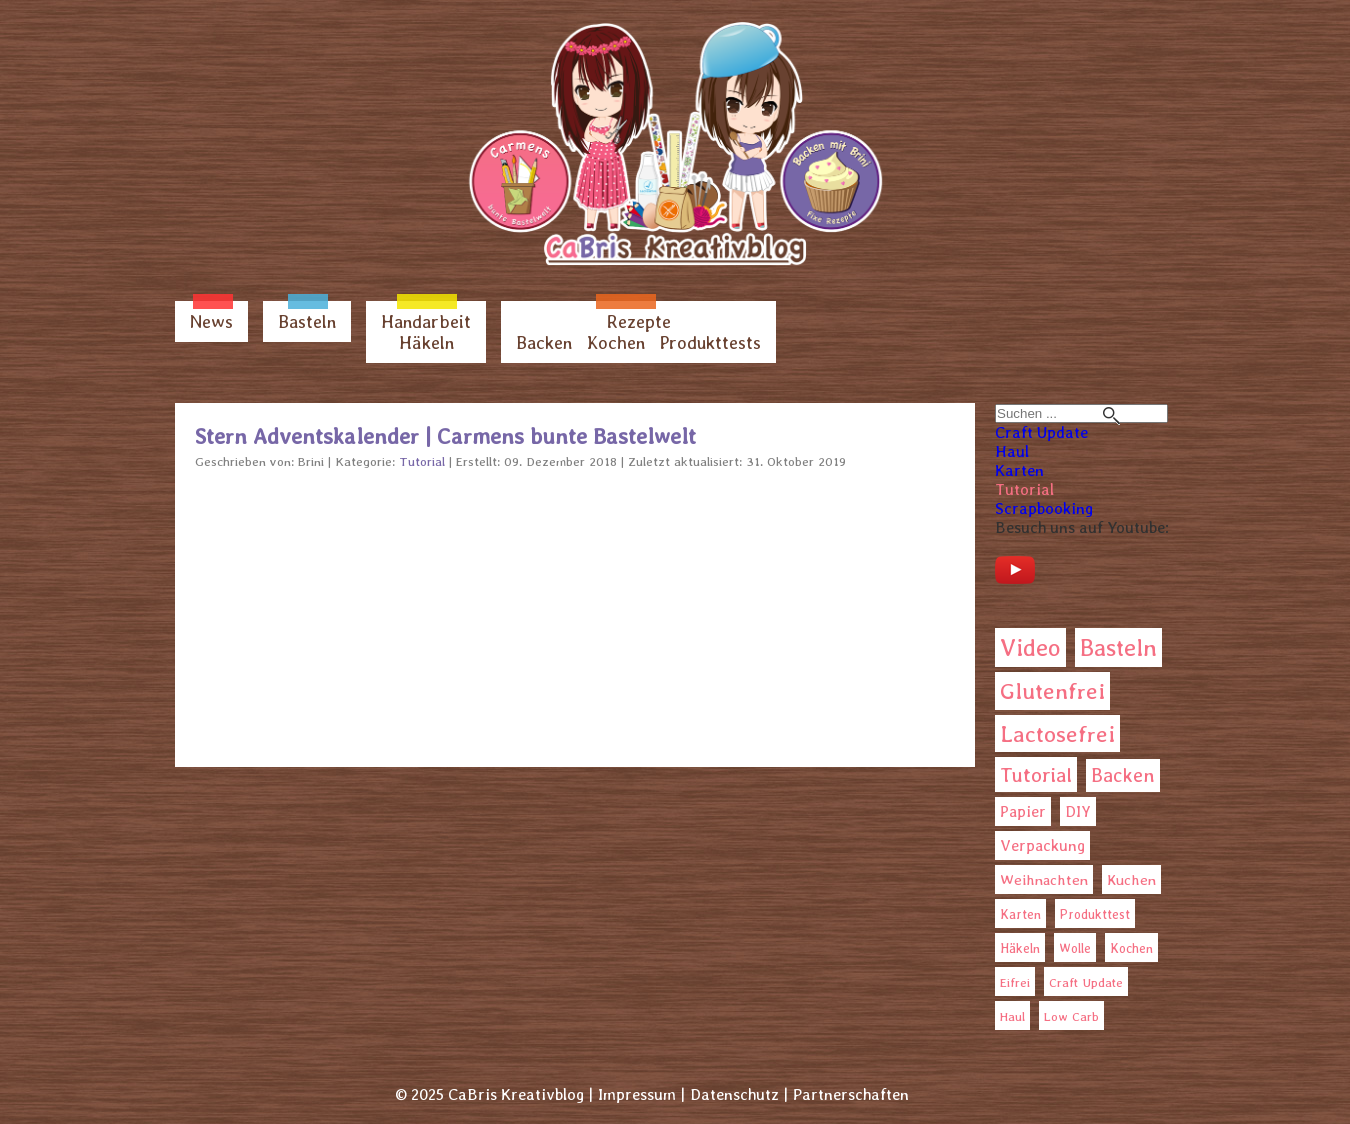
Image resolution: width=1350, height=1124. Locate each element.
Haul (1012, 451)
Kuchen (1131, 879)
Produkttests (710, 342)
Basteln (307, 321)
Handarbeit (426, 321)
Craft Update (1041, 432)
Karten (1019, 470)
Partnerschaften (851, 1094)
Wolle (1075, 948)
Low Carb (1071, 1016)
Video (1030, 647)
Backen (544, 342)
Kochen (616, 342)
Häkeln (426, 342)
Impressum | (641, 1094)
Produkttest (1095, 914)
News (211, 321)
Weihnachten (1044, 880)
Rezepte (639, 321)
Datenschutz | (739, 1094)
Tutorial (1024, 489)
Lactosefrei (1057, 733)
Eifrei (1015, 982)
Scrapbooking (1044, 508)
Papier (1023, 811)
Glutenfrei (1052, 691)
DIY (1078, 811)
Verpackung (1042, 845)
